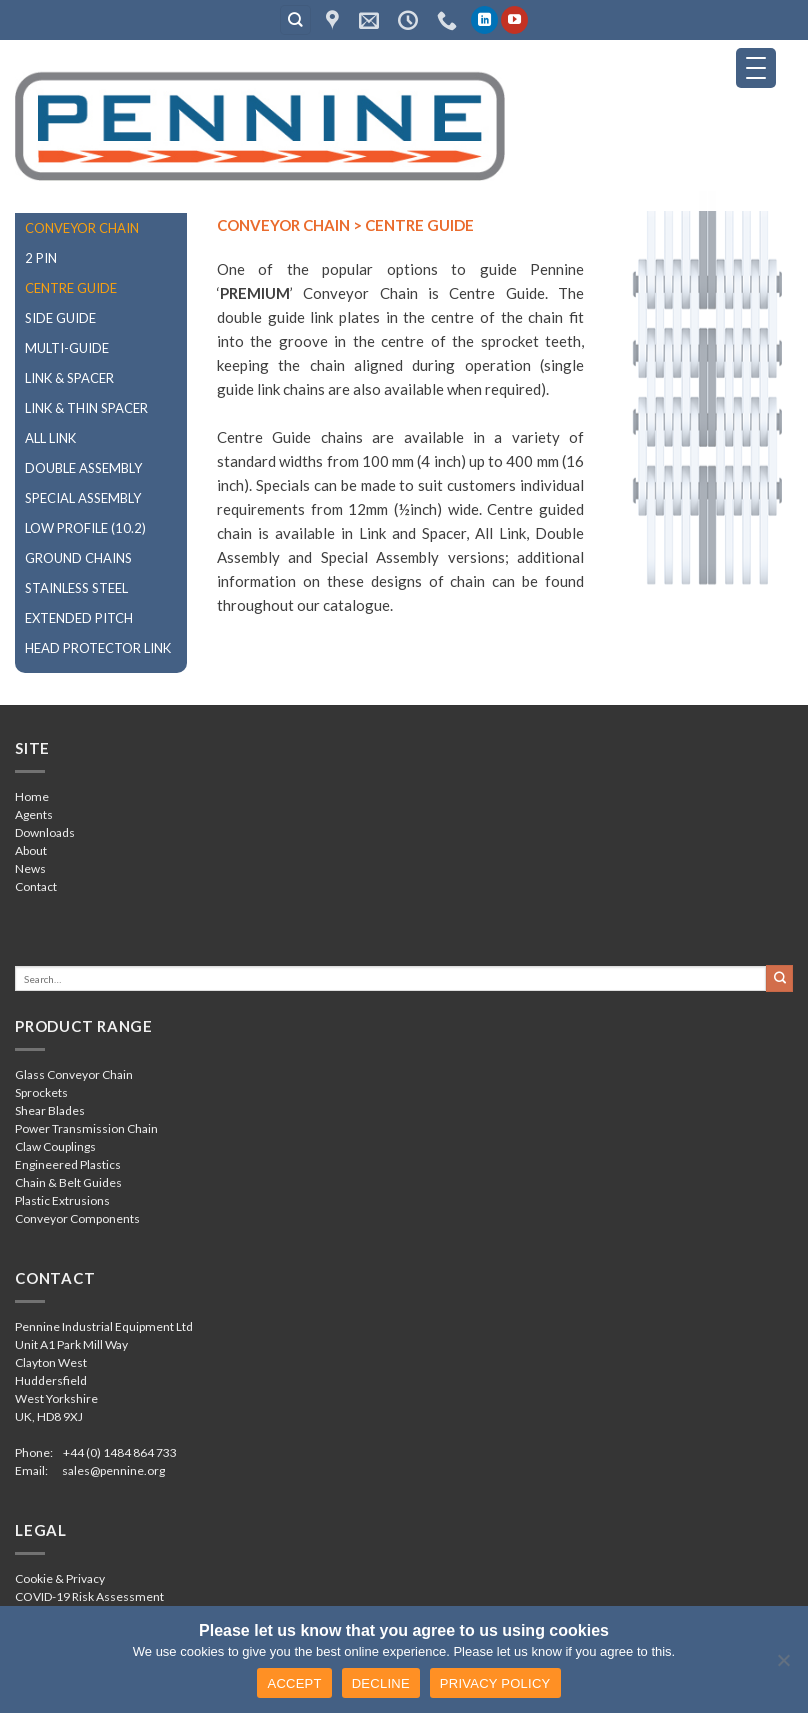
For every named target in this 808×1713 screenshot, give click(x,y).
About (31, 850)
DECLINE (381, 1683)
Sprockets (41, 1092)
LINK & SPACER (69, 378)
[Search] (295, 20)
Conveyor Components (77, 1218)
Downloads (45, 832)
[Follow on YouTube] (514, 20)
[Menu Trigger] (756, 68)
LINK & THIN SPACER (86, 408)
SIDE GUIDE (60, 318)
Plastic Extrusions (62, 1200)
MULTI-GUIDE (67, 348)
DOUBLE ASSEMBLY (83, 468)
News (30, 868)
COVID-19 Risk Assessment (89, 1596)
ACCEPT (294, 1683)
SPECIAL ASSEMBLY (83, 498)
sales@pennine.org (113, 1470)
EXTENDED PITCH (79, 618)
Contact (36, 886)
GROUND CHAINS (78, 558)
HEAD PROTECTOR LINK (98, 648)
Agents (34, 814)
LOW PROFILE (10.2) (85, 528)
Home (32, 796)
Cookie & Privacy (60, 1578)
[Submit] (779, 978)
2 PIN (41, 258)
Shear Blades (50, 1110)
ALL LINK (50, 438)
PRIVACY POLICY (495, 1683)
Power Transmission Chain (86, 1128)
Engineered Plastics (68, 1164)
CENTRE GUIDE (71, 288)
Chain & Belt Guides (68, 1182)
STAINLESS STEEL (76, 588)
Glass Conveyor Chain (74, 1074)
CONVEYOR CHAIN (82, 228)
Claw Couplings (55, 1146)
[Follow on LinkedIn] (484, 20)
